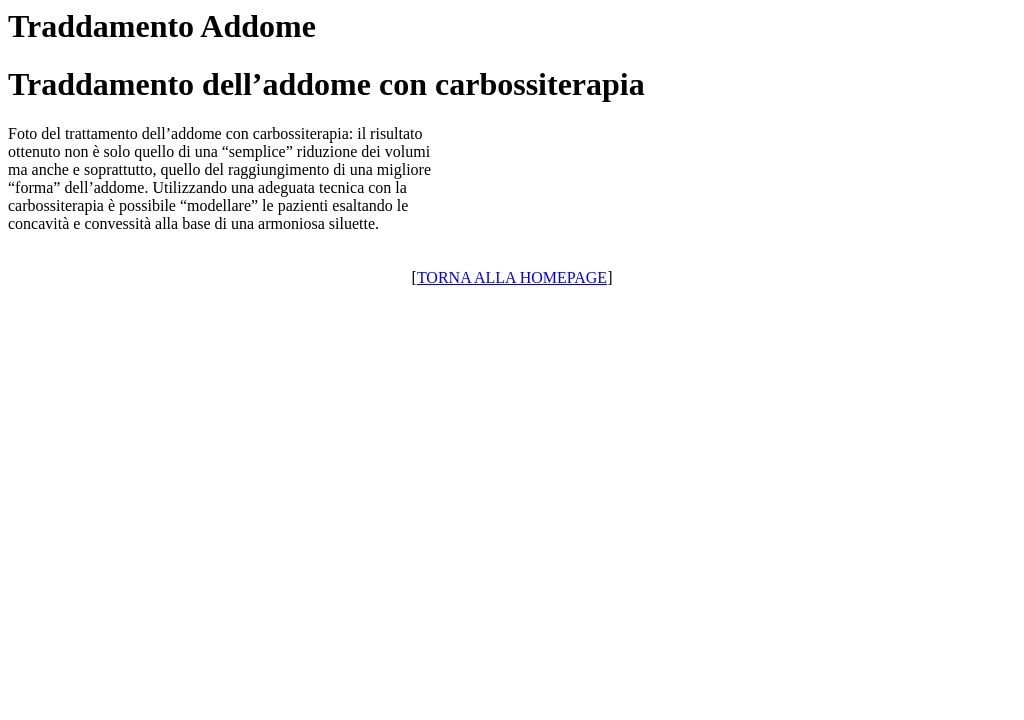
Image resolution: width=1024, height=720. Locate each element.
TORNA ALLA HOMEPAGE (512, 277)
